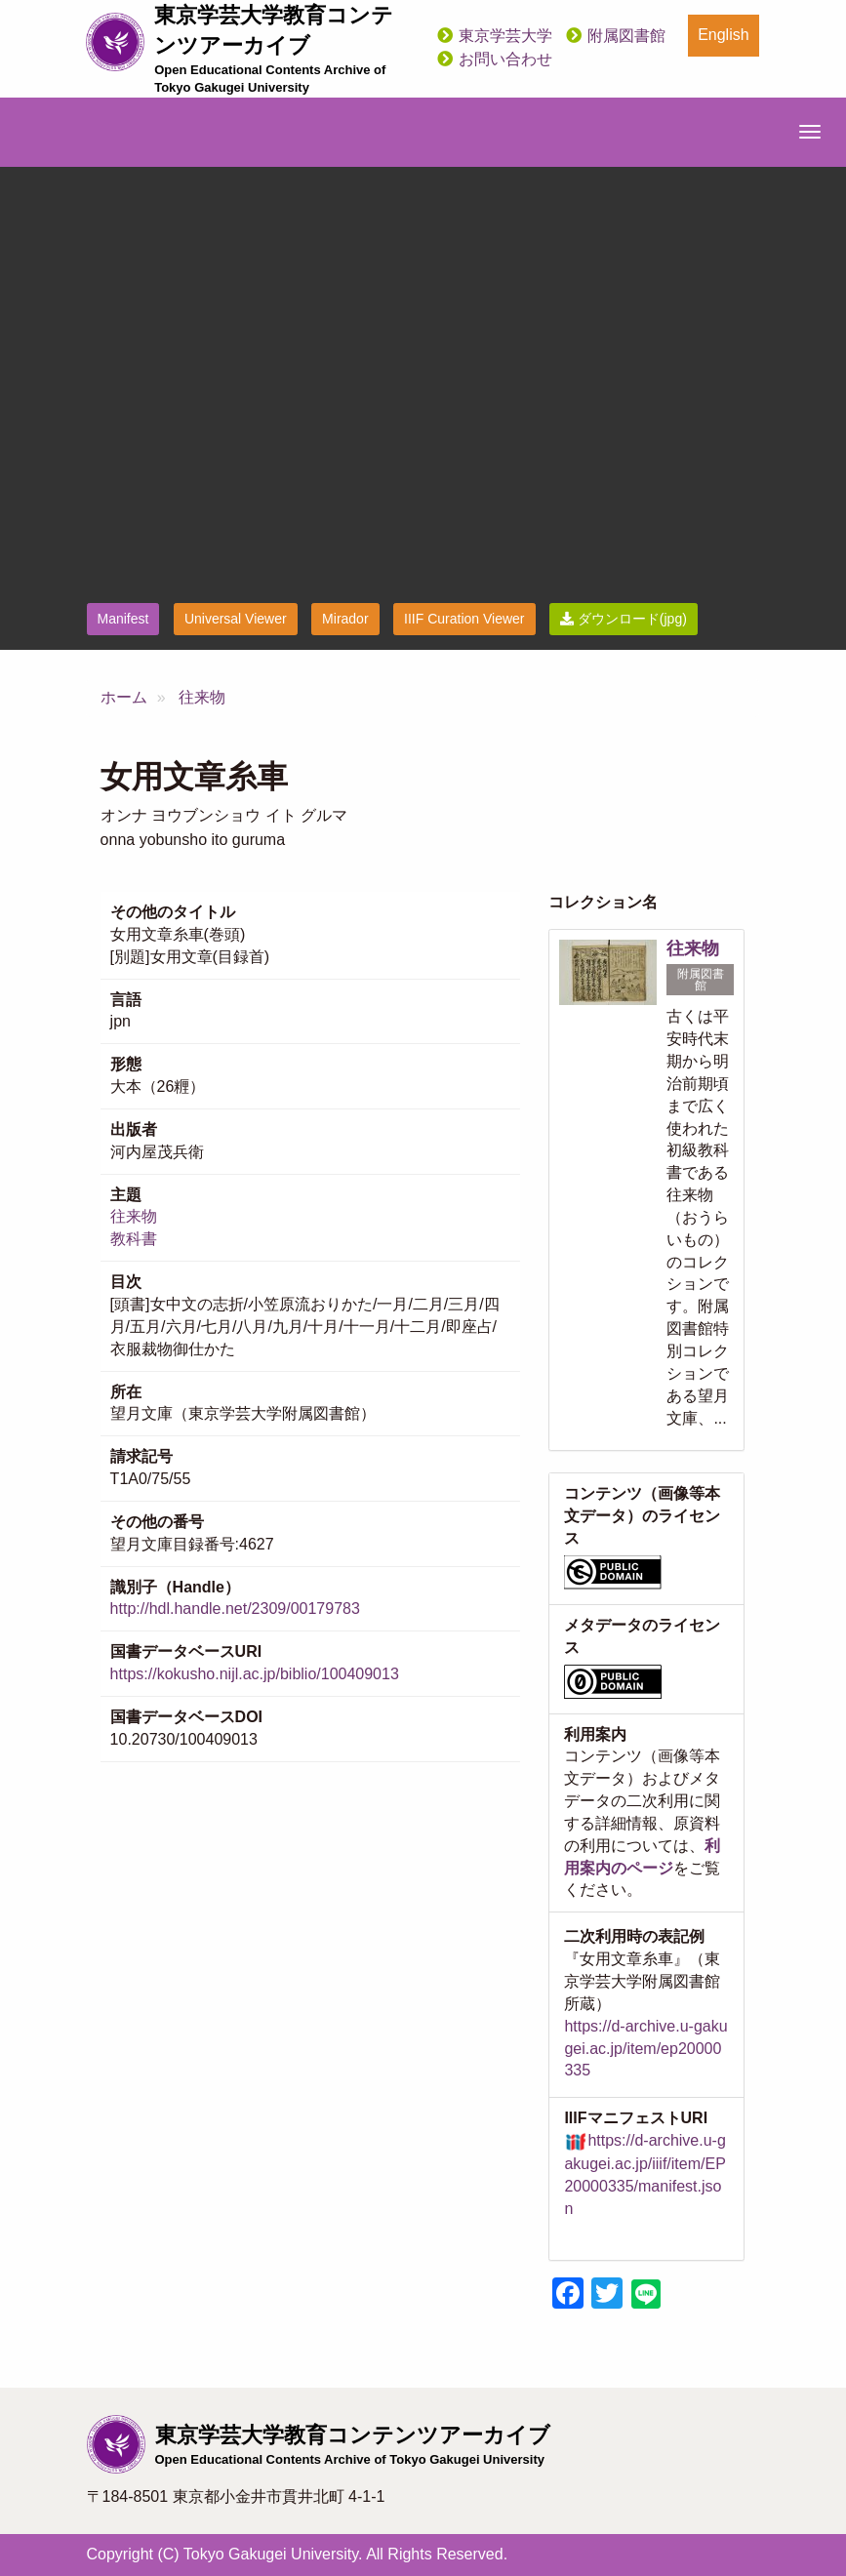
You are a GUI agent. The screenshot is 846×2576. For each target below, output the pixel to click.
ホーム (124, 697)
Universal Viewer (235, 618)
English (723, 34)
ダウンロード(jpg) (623, 618)
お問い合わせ (505, 59)
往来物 (202, 697)
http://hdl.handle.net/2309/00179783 (235, 1608)
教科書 (133, 1238)
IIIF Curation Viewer (464, 618)
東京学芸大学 (505, 35)
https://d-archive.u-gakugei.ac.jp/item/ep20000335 (645, 2048)
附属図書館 (626, 35)
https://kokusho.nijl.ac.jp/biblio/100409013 (254, 1674)
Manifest (123, 618)
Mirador (345, 618)
